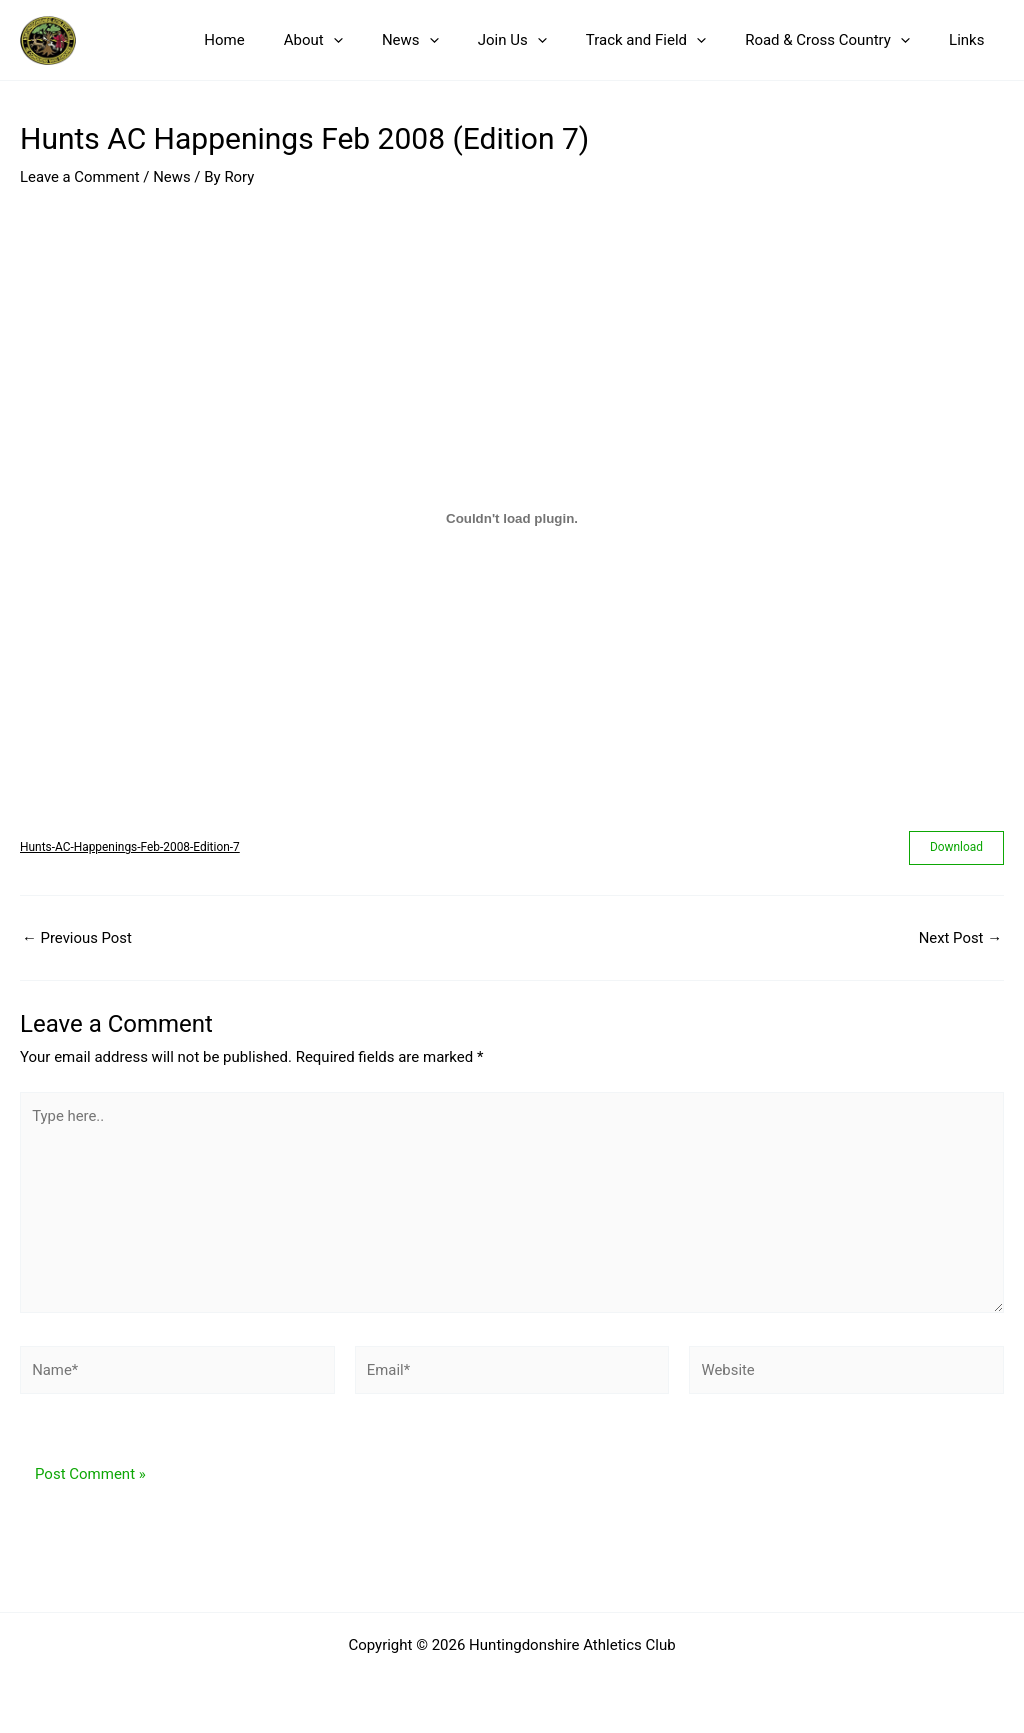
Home (284, 40)
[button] (383, 40)
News (451, 40)
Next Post (960, 938)
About (363, 40)
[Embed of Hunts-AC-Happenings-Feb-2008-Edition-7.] (512, 519)
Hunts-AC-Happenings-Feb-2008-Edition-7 (130, 847)
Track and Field (669, 40)
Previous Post (77, 938)
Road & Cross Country (841, 40)
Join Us (544, 40)
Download (956, 848)
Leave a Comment (80, 177)
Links (971, 40)
